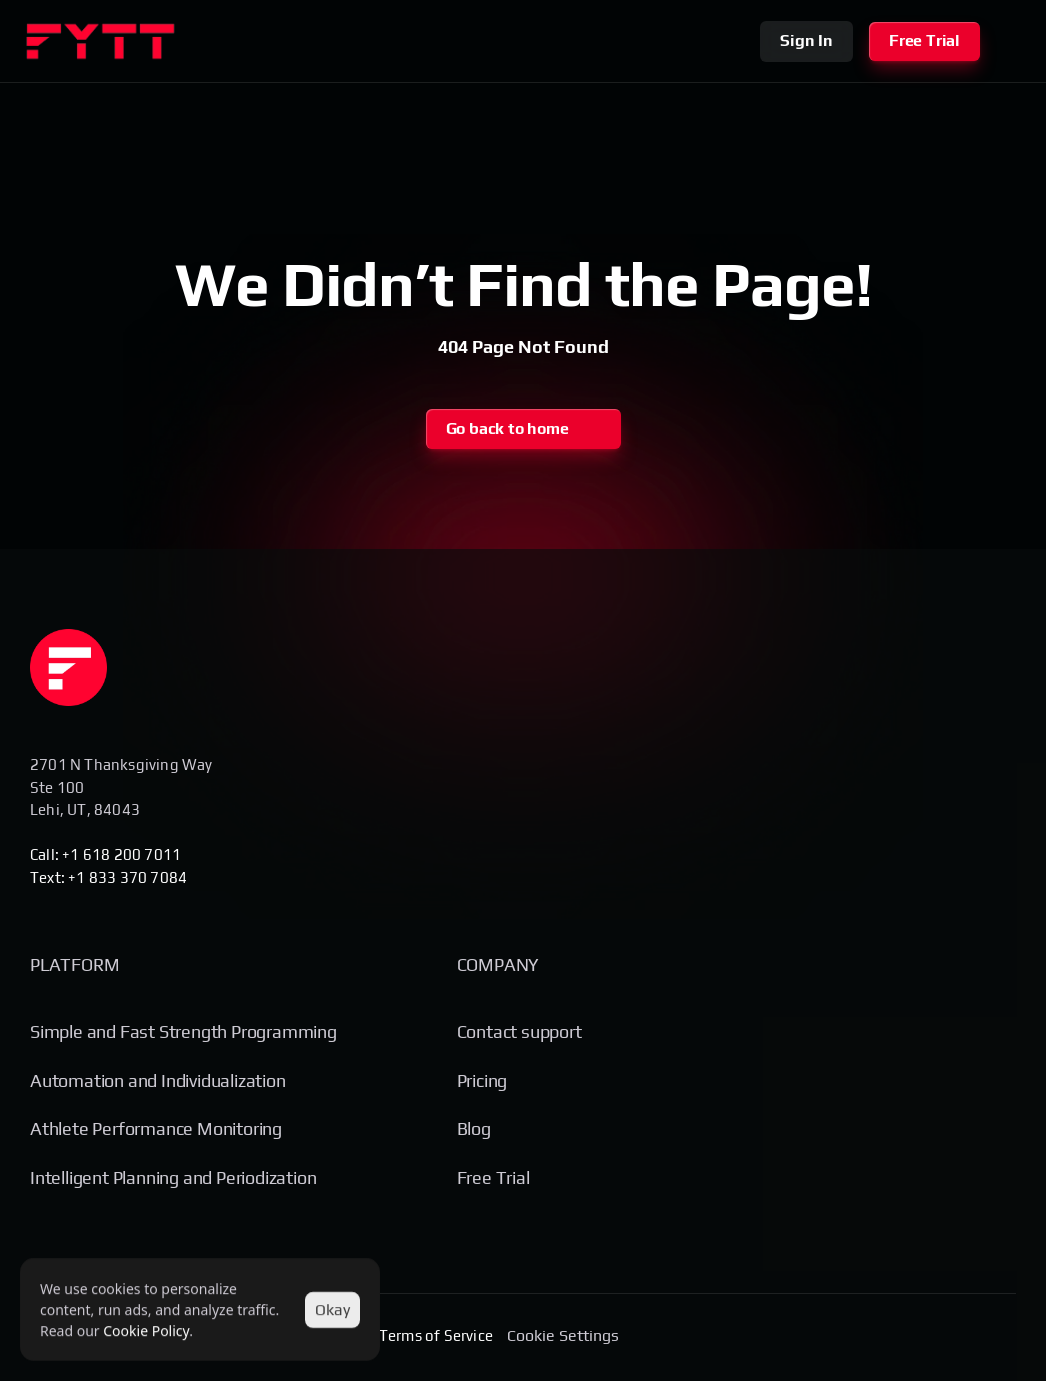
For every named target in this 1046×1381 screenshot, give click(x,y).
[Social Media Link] (924, 1337)
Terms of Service (436, 1335)
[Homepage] (68, 667)
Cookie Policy (146, 1330)
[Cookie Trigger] (563, 1336)
